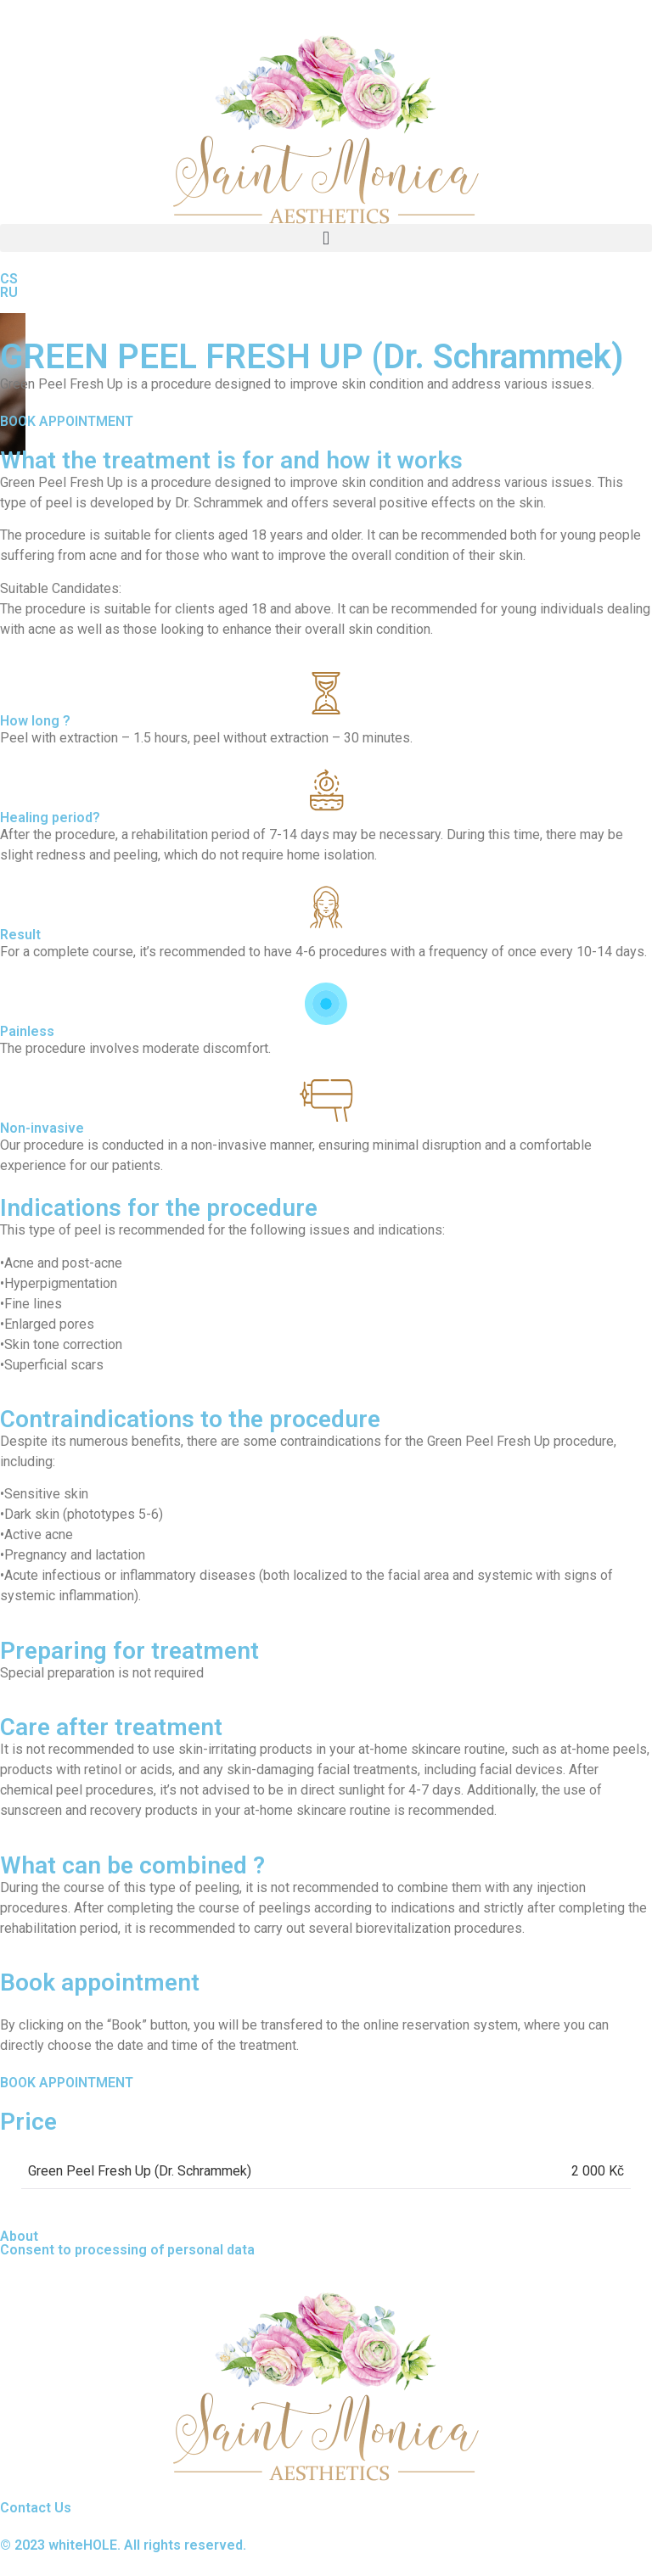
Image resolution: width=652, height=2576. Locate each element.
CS (9, 279)
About (19, 2236)
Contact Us (35, 2508)
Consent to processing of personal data (127, 2250)
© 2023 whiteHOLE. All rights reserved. (123, 2545)
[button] (326, 238)
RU (9, 292)
